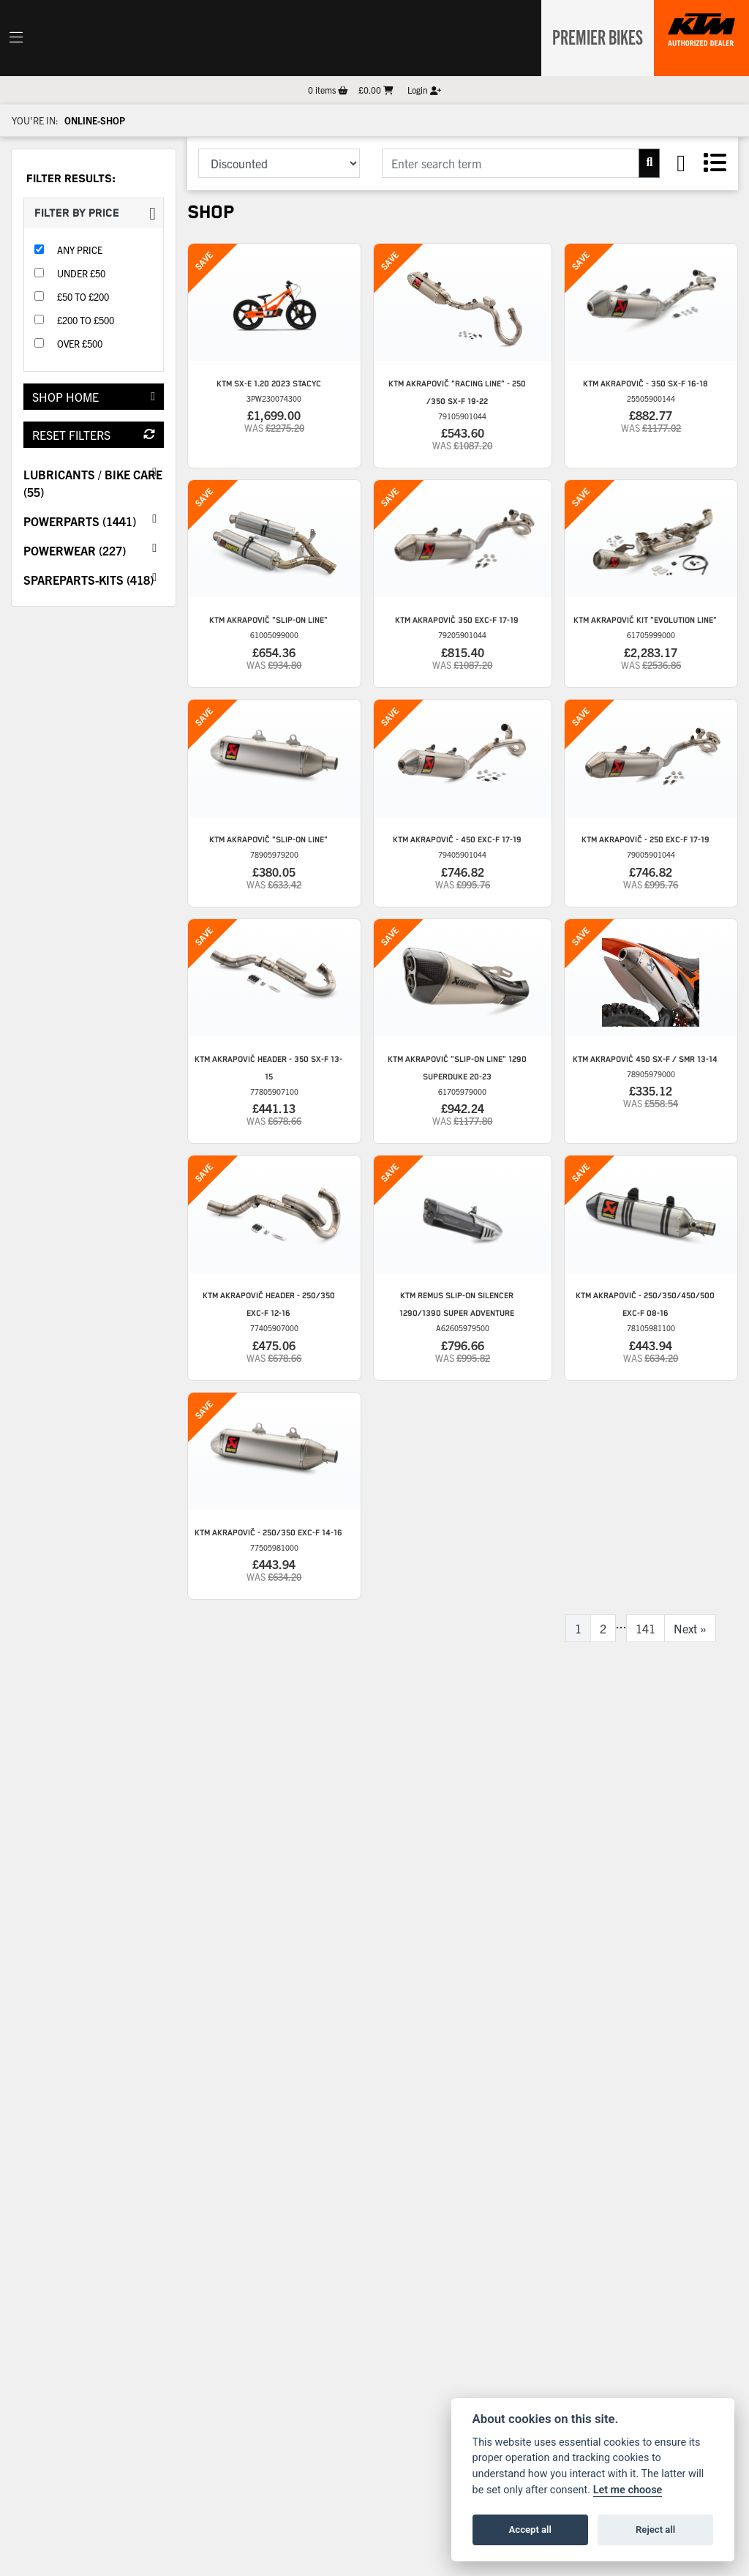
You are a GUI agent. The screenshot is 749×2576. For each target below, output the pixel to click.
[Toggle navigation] (16, 38)
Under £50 (81, 273)
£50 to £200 (83, 297)
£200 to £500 (85, 320)
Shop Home (93, 396)
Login (424, 89)
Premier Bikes (593, 35)
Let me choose (628, 2490)
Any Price (79, 250)
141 (645, 1628)
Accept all (530, 2529)
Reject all (655, 2529)
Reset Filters (93, 434)
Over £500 (79, 343)
